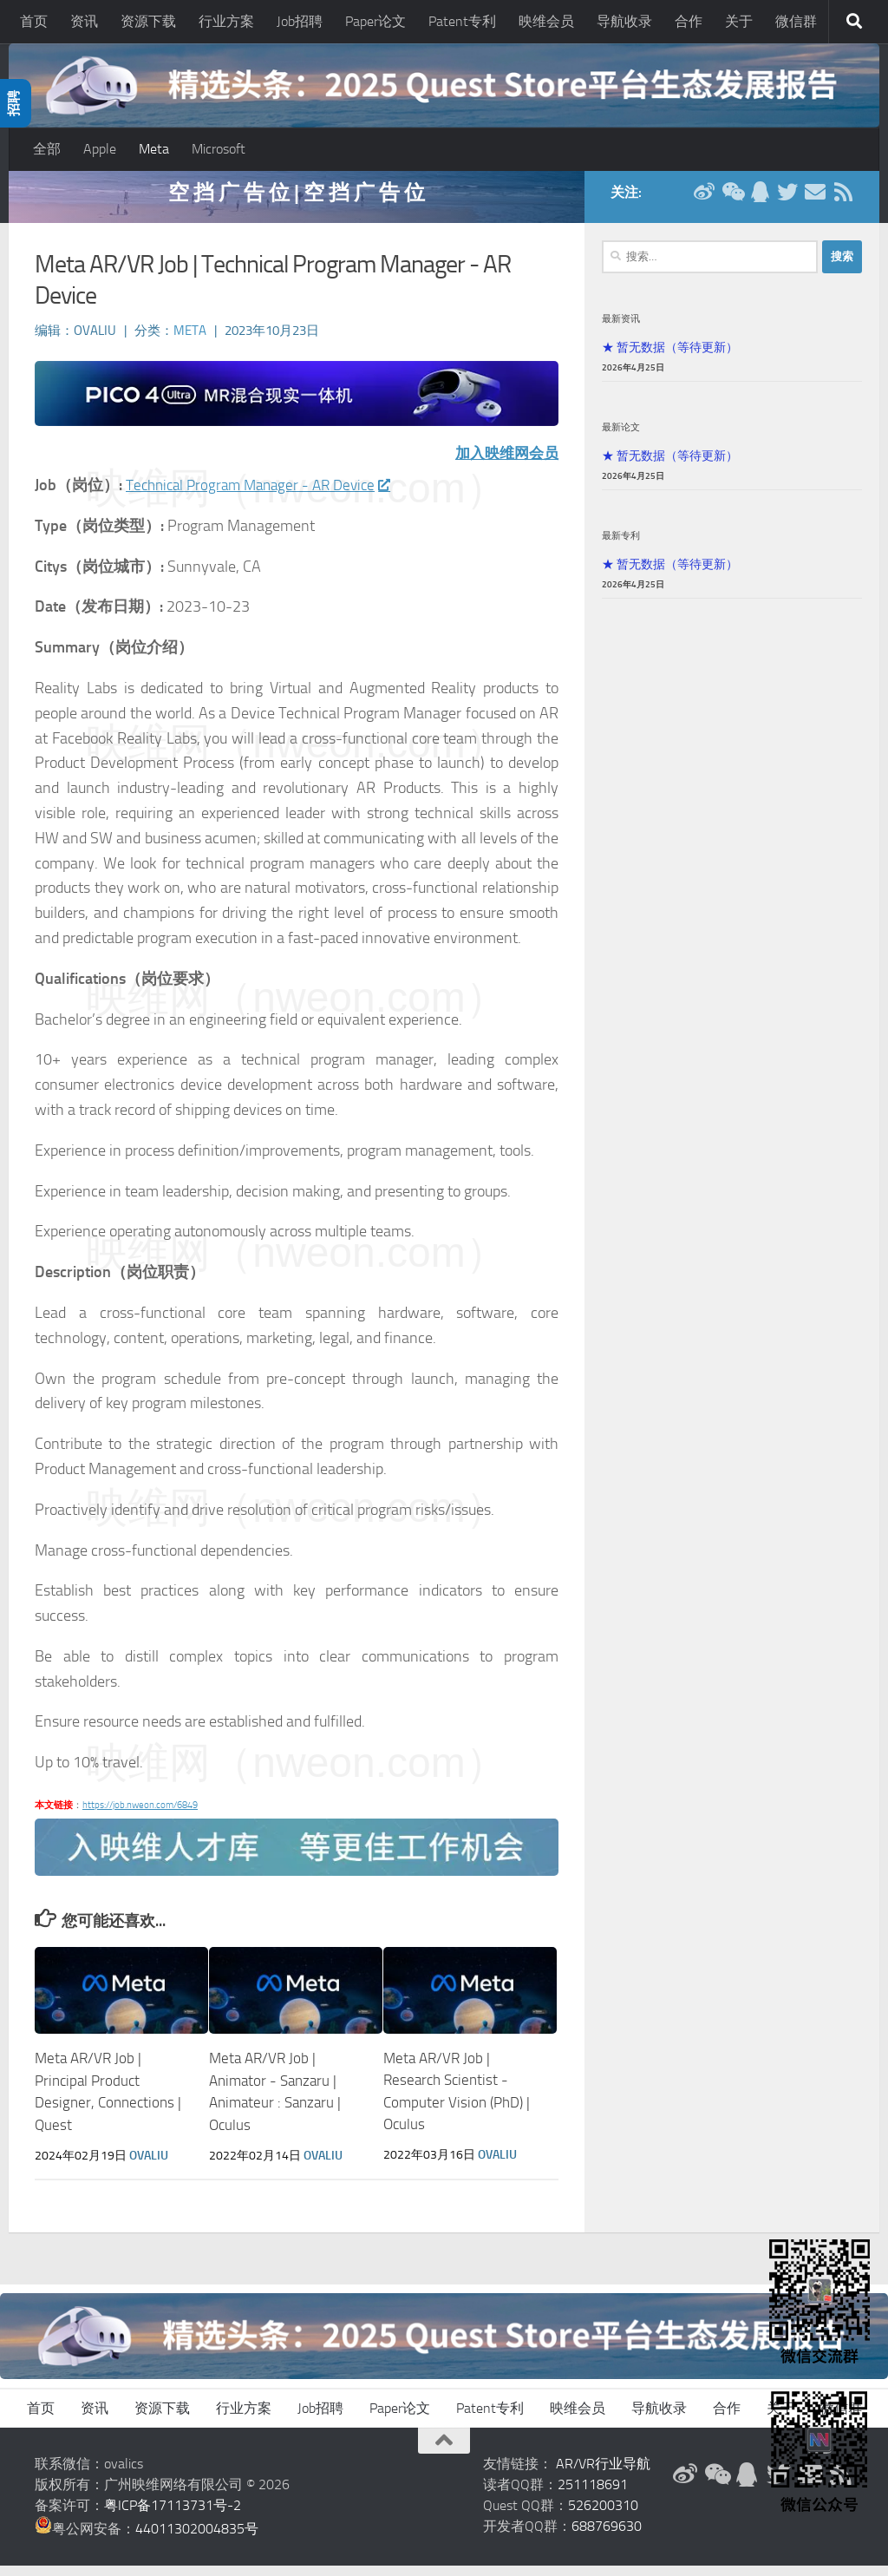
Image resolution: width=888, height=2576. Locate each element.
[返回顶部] (444, 2451)
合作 (688, 21)
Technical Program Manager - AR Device (265, 496)
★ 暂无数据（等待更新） (670, 358)
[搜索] (854, 21)
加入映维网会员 (503, 465)
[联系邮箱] (815, 203)
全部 (47, 149)
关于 (739, 21)
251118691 (593, 2495)
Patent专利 (462, 21)
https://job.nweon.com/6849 (140, 1817)
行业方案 (226, 21)
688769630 (606, 2536)
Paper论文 (375, 21)
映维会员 (546, 21)
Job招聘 (300, 21)
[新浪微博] (704, 203)
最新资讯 (621, 330)
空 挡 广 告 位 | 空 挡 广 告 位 (296, 203)
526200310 (603, 2515)
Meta (154, 149)
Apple (99, 149)
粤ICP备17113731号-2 (172, 2515)
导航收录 (624, 21)
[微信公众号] (732, 203)
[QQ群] (759, 203)
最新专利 (621, 547)
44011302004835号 (196, 2539)
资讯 (84, 21)
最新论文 (621, 438)
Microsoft (218, 149)
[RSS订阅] (842, 203)
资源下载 (148, 21)
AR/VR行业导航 (603, 2474)
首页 (34, 21)
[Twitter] (787, 203)
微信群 (796, 21)
